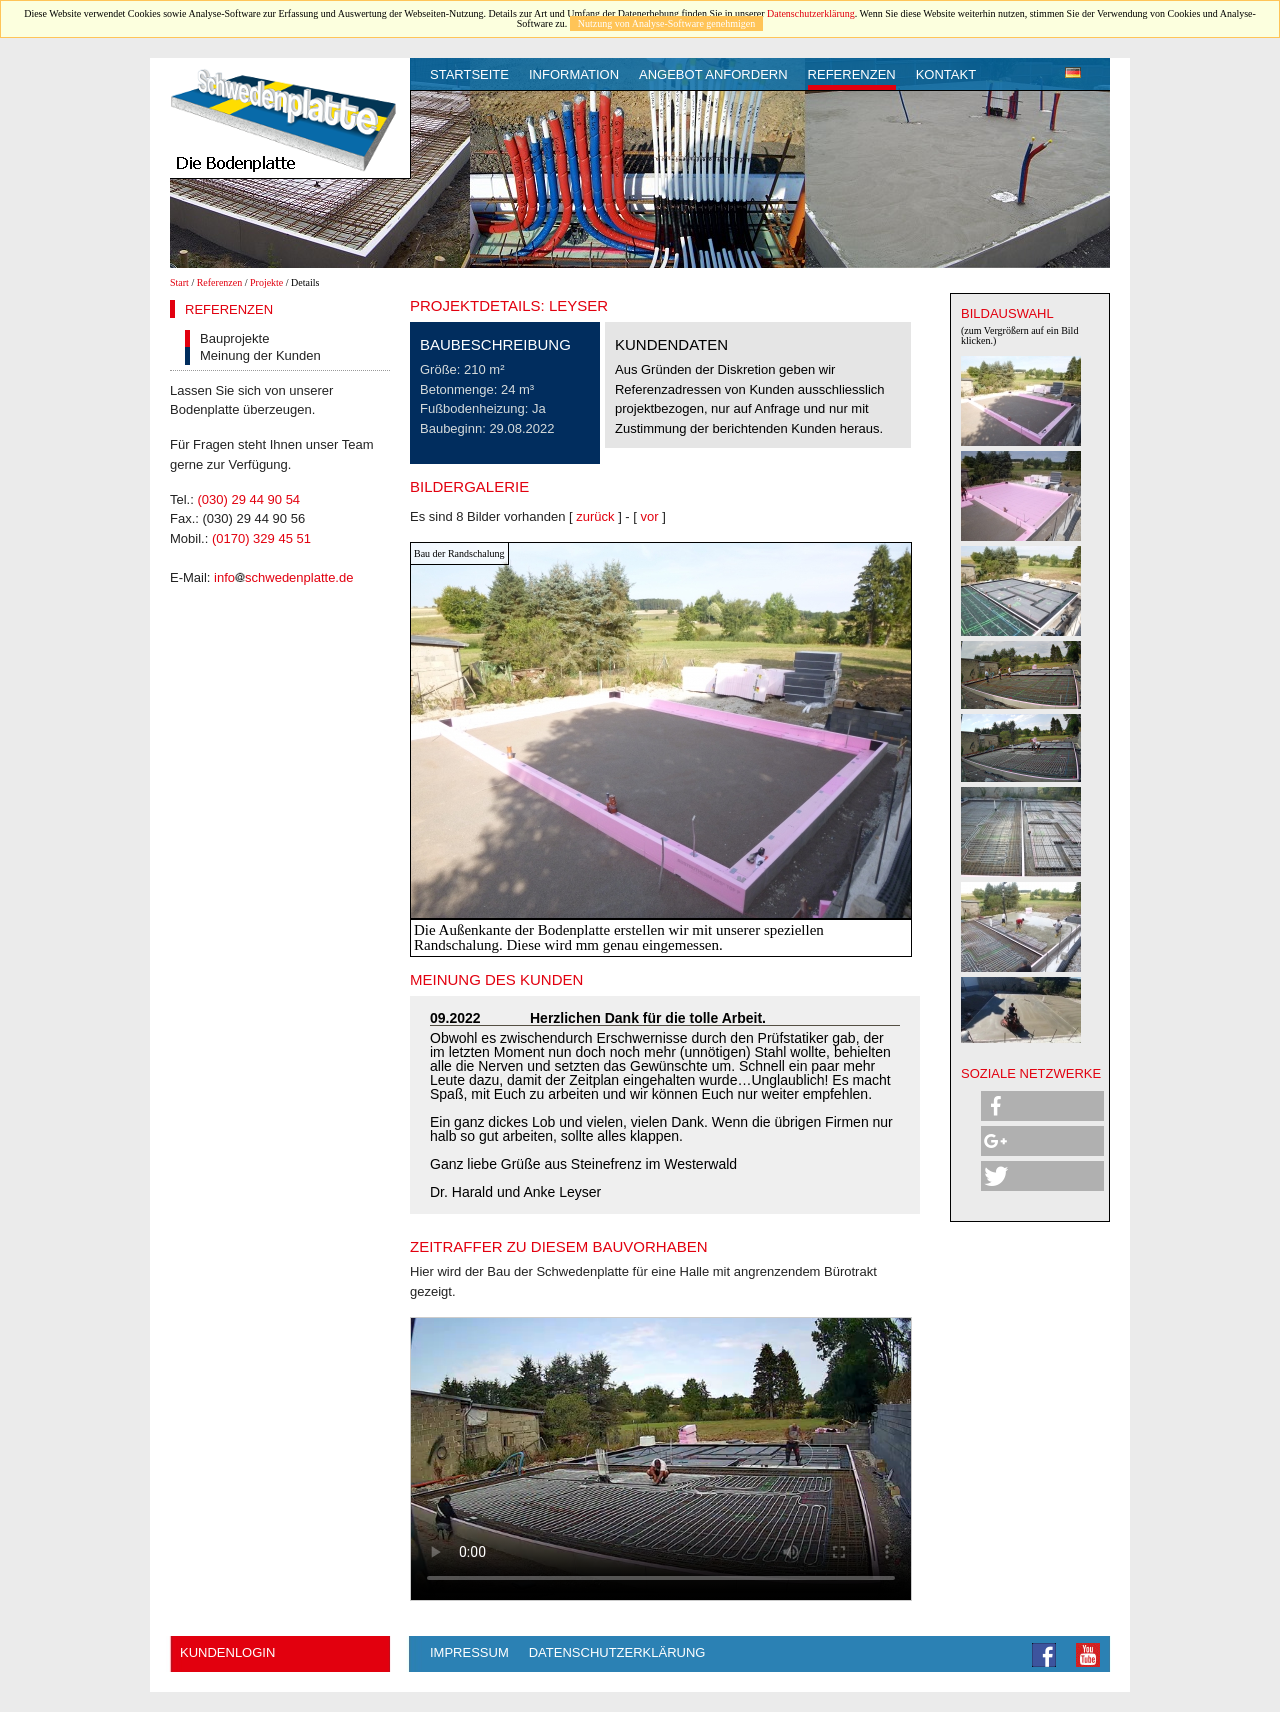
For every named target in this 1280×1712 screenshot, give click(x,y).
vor (650, 516)
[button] (1042, 1106)
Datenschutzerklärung (811, 13)
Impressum (469, 1652)
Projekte (266, 282)
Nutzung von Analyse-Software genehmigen (666, 23)
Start (179, 282)
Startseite (469, 74)
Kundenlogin (227, 1652)
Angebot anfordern (713, 74)
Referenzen (852, 74)
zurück (595, 516)
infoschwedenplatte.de (283, 577)
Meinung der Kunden (260, 355)
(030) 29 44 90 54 (248, 499)
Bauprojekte (234, 338)
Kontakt (946, 74)
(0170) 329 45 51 (261, 538)
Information (574, 74)
